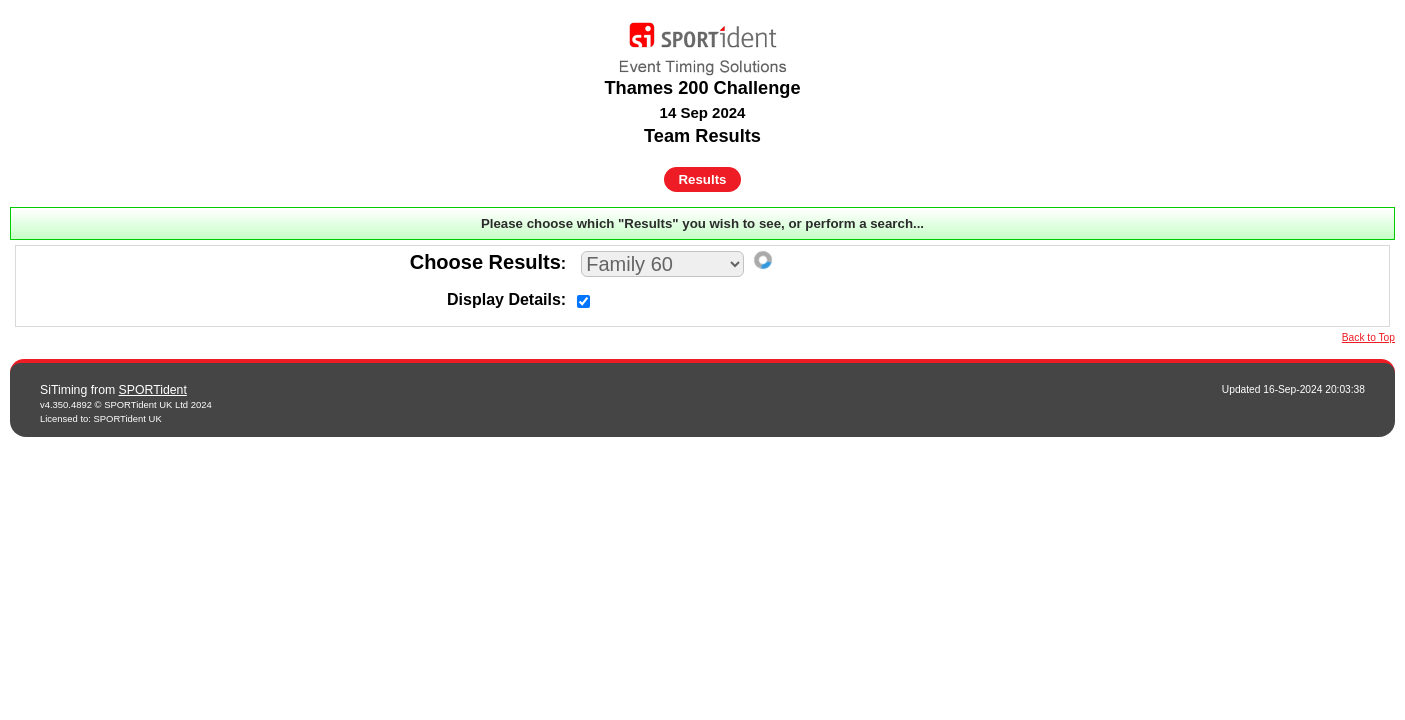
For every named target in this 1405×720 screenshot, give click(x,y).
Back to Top (1368, 337)
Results (703, 179)
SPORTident (153, 390)
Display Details (504, 299)
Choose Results (485, 262)
